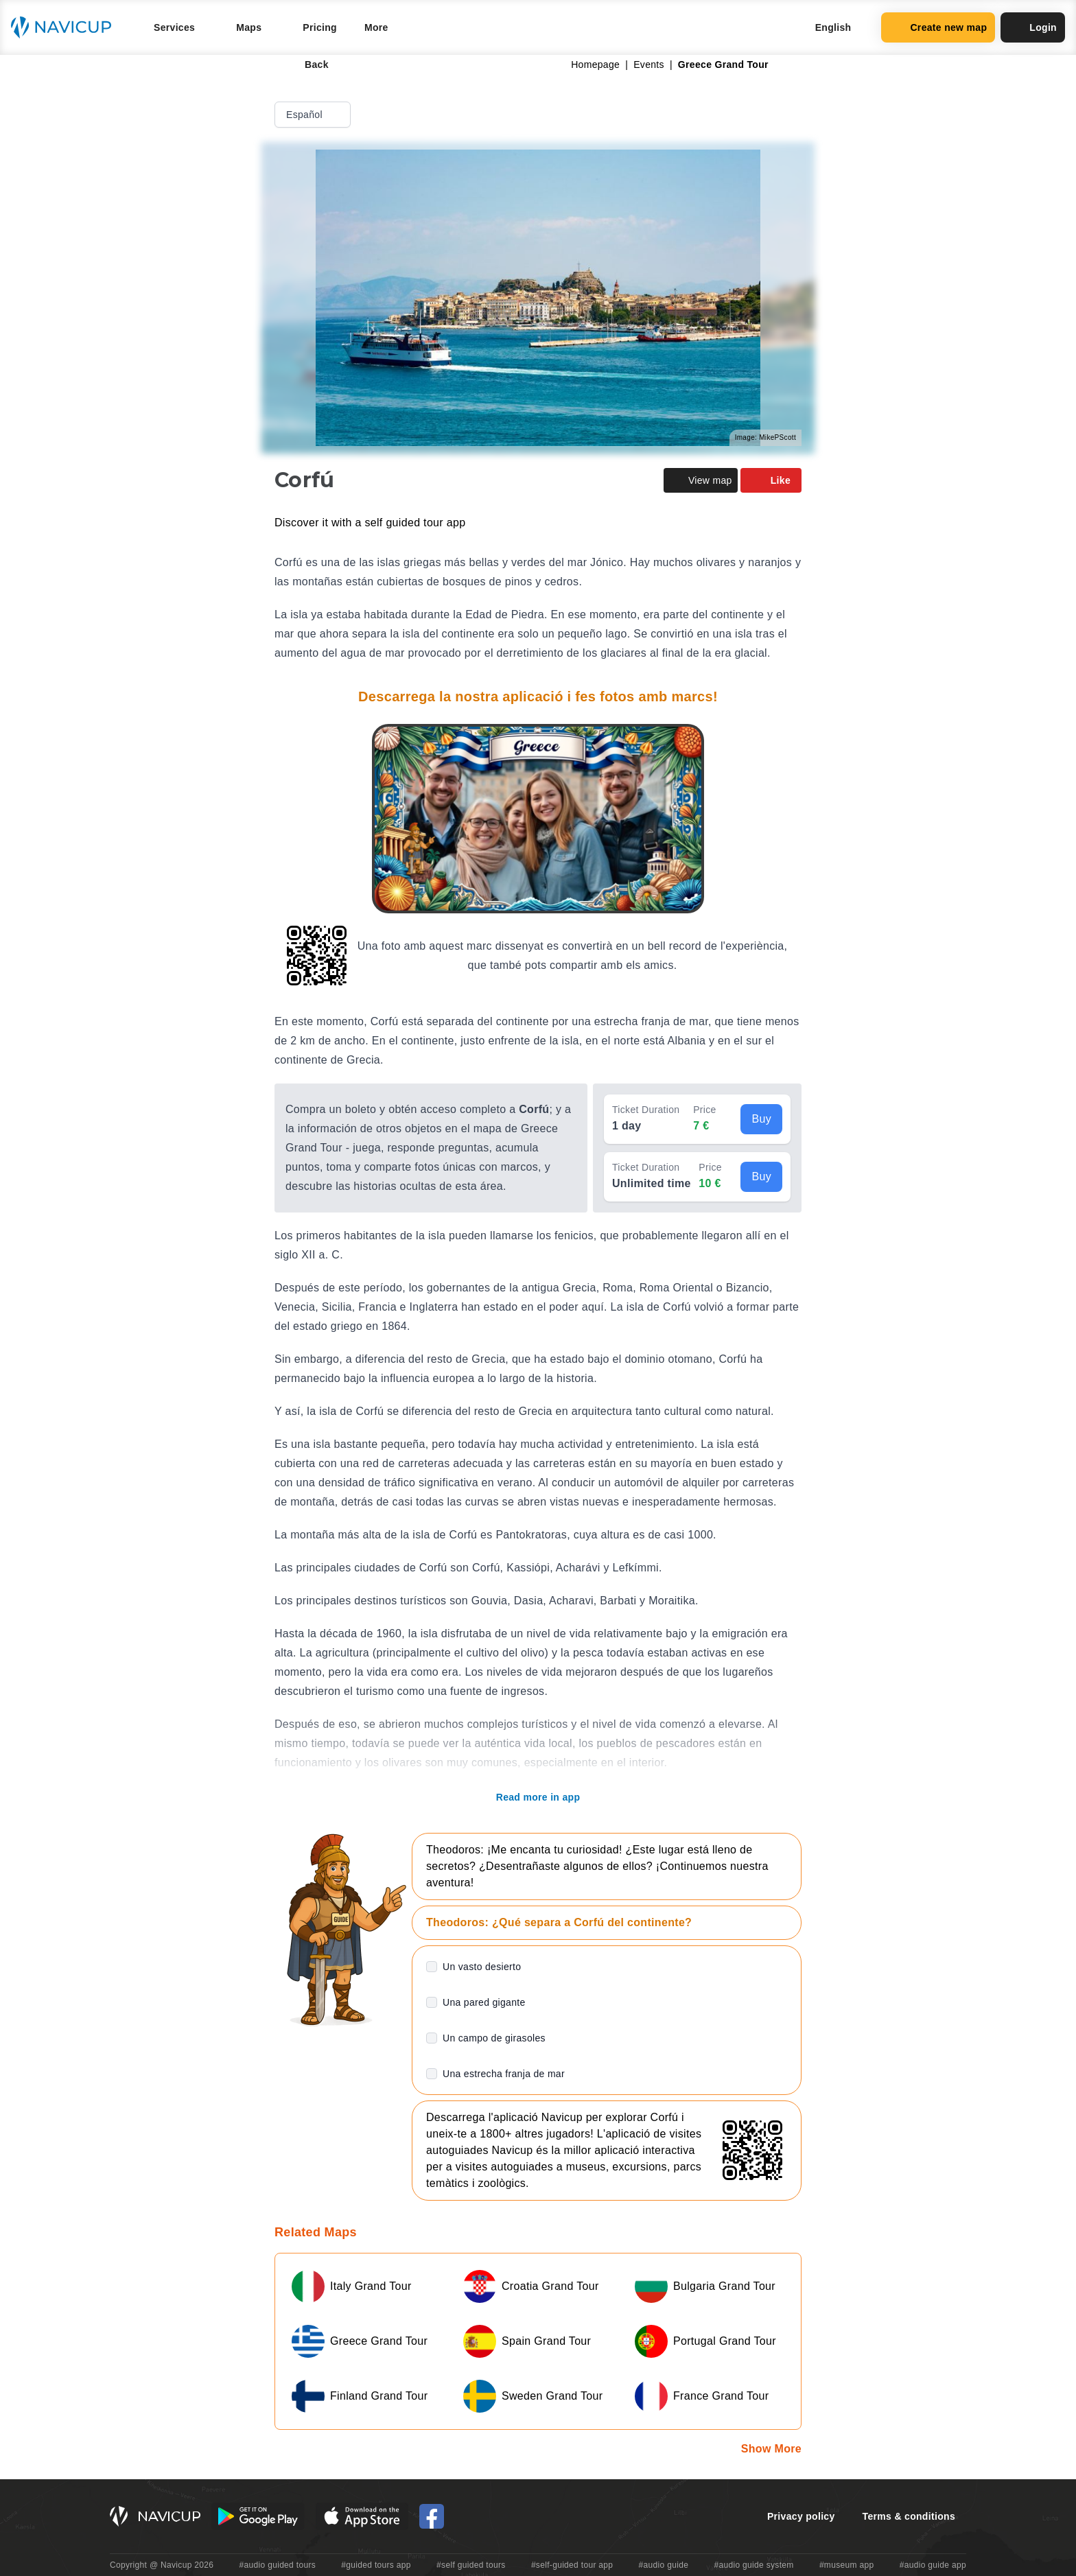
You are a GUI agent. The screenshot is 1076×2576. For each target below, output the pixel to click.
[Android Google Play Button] (258, 2516)
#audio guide (664, 2565)
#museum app (846, 2565)
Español (314, 114)
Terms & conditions (909, 2516)
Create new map (938, 27)
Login (1033, 27)
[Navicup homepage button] (66, 27)
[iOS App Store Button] (362, 2516)
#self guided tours (471, 2565)
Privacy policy (801, 2516)
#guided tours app (376, 2565)
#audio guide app (933, 2565)
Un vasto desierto (482, 1966)
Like (771, 480)
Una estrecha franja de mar (504, 2073)
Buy (761, 1119)
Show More (771, 2449)
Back (307, 64)
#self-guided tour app (572, 2565)
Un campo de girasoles (494, 2038)
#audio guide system (753, 2565)
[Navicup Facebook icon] (431, 2516)
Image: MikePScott (765, 437)
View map (700, 480)
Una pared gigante (484, 2002)
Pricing (320, 27)
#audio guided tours (277, 2565)
